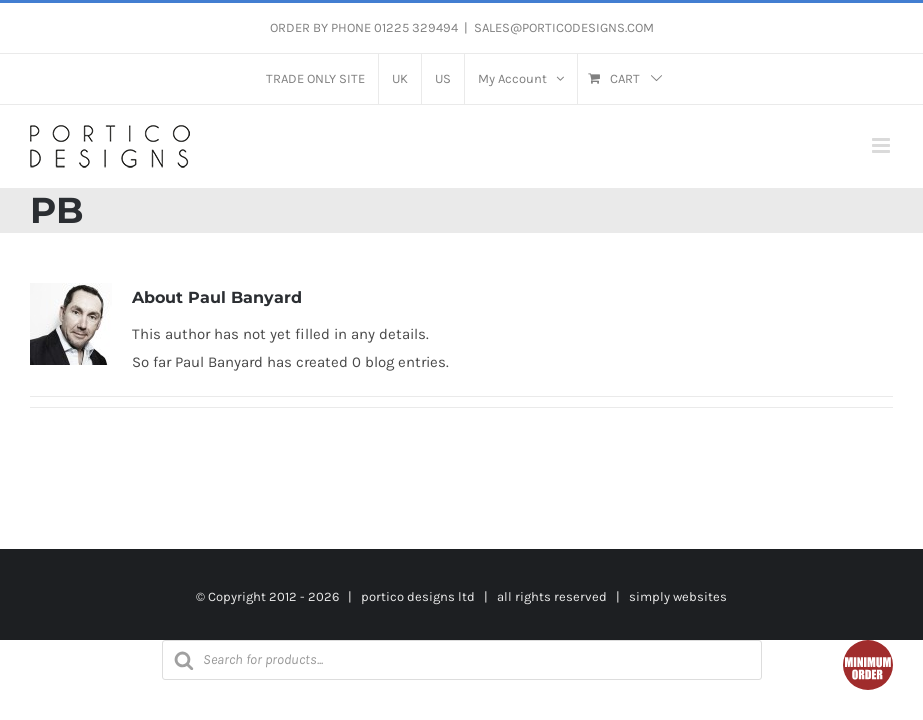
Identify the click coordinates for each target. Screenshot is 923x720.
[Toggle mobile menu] (882, 145)
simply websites (678, 596)
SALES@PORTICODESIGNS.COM (564, 27)
